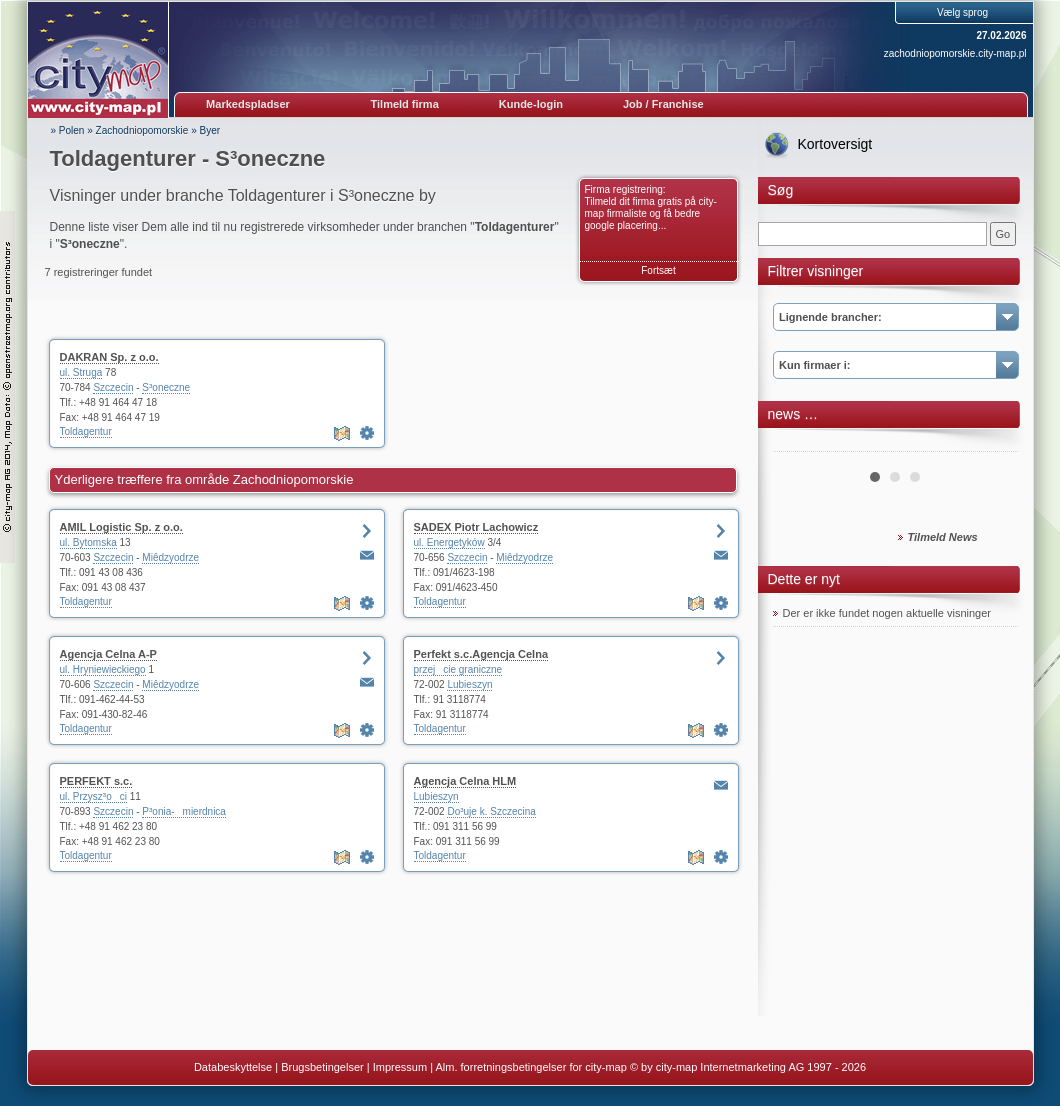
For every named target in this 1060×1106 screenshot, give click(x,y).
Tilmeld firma (405, 104)
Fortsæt (658, 270)
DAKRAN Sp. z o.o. (109, 357)
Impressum (400, 1067)
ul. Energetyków (449, 542)
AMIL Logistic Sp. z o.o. (121, 527)
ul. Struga (81, 372)
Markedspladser (248, 104)
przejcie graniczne (458, 669)
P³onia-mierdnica (184, 811)
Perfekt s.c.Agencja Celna (481, 654)
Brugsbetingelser (322, 1067)
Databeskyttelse (233, 1067)
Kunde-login (531, 104)
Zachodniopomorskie (142, 130)
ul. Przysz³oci (93, 796)
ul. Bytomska (88, 542)
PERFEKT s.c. (96, 781)
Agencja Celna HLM (465, 781)
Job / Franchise (663, 104)
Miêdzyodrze (170, 557)
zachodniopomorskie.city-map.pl (955, 53)
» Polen (68, 130)
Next (992, 444)
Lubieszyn (469, 684)
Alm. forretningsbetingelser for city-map (530, 1067)
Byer (210, 130)
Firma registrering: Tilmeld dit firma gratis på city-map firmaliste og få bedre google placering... (651, 207)
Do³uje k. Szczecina (491, 811)
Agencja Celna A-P (108, 654)
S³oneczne (166, 387)
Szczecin (113, 387)
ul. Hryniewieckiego (103, 669)
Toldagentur (86, 431)
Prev (799, 444)
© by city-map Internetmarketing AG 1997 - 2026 (748, 1067)
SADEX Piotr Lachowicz (476, 527)
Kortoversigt (835, 144)
